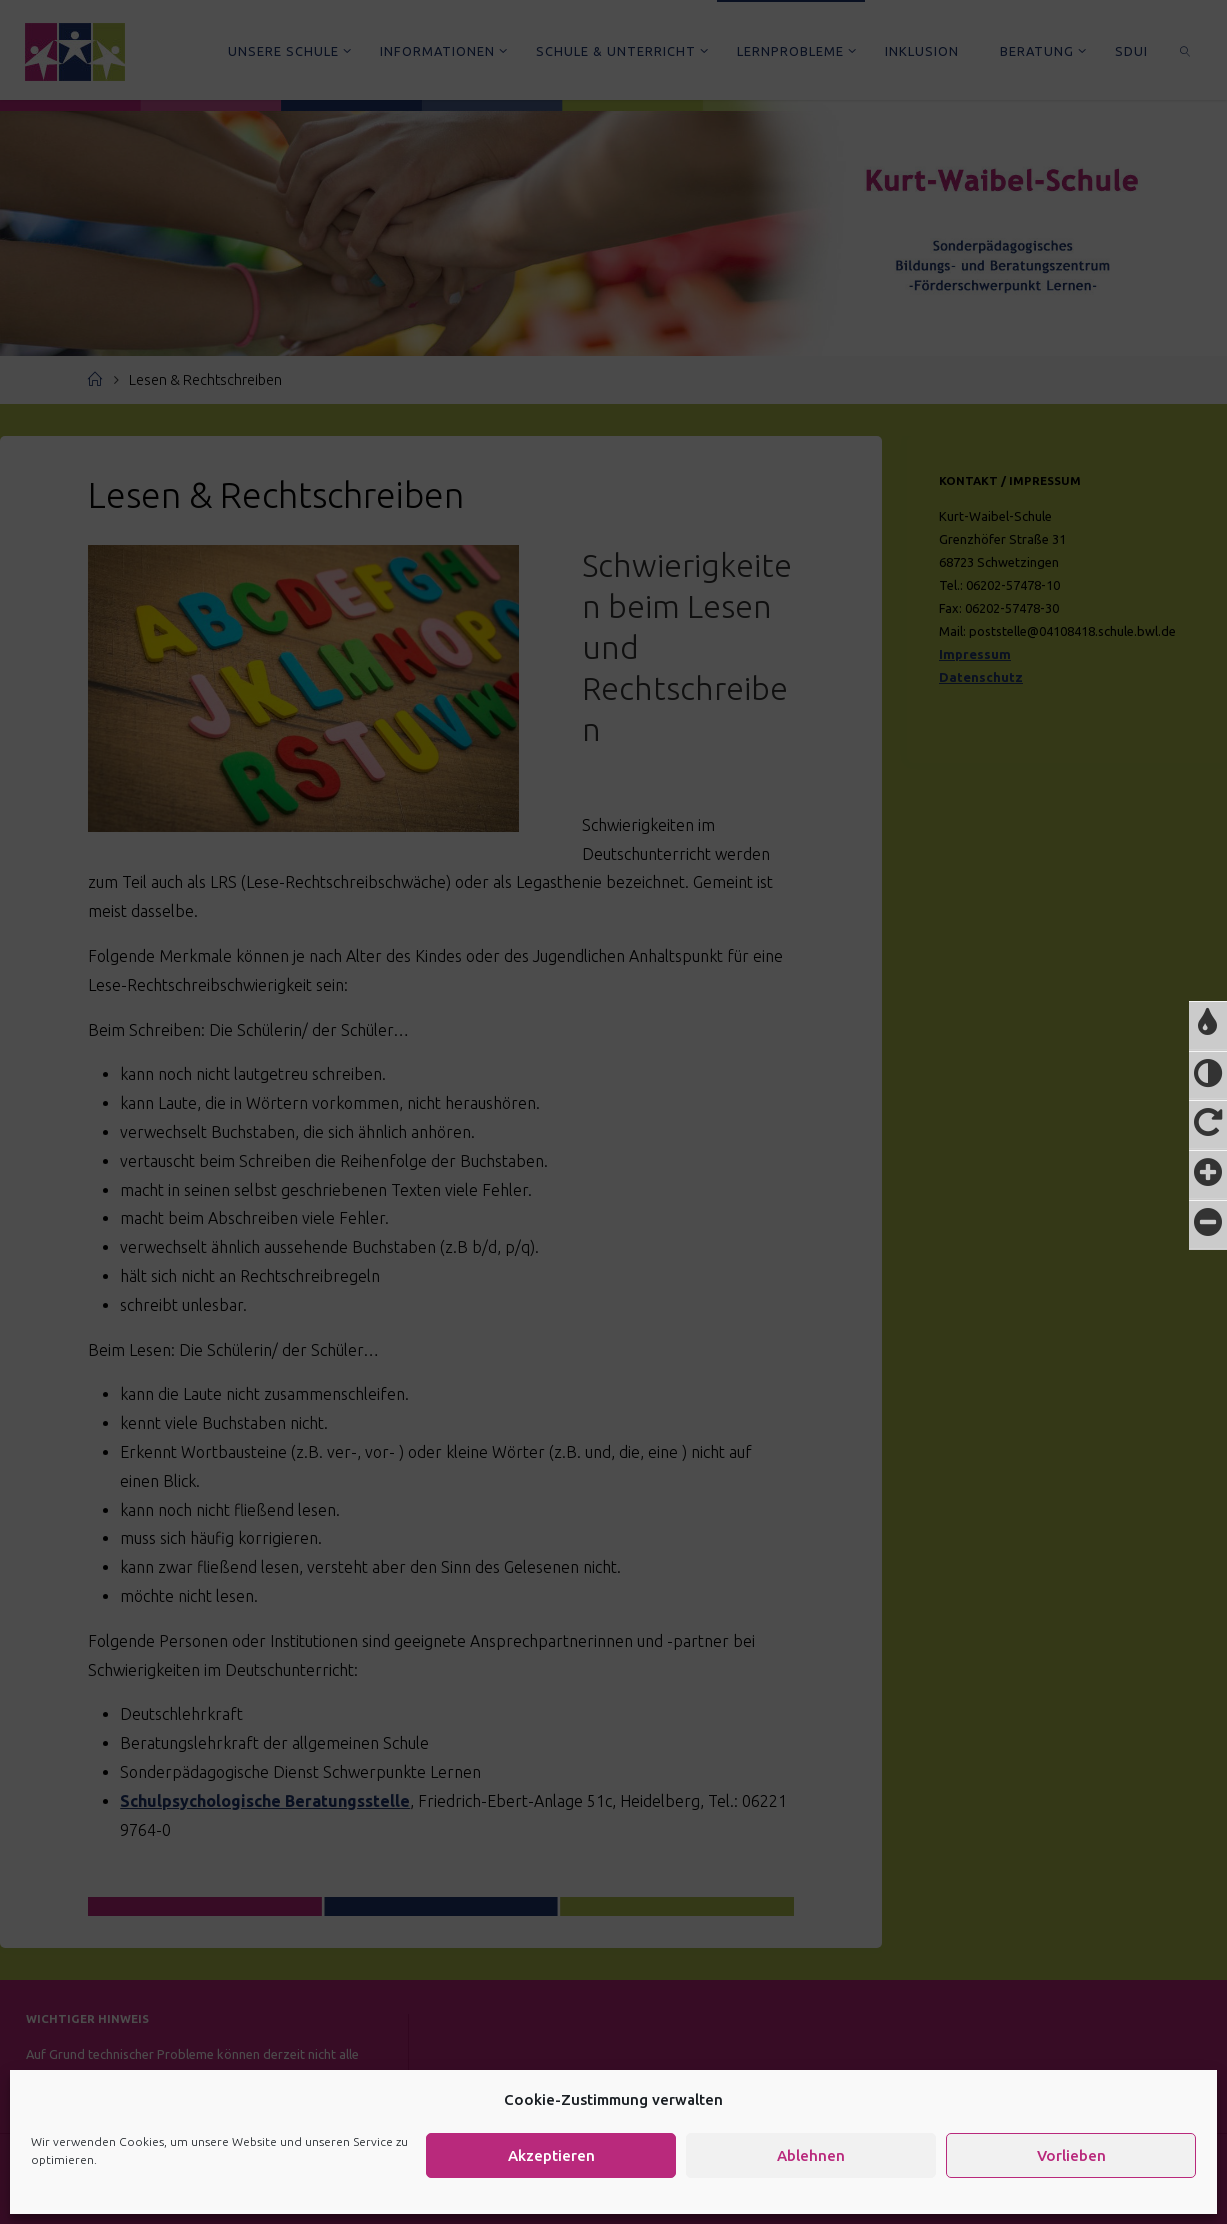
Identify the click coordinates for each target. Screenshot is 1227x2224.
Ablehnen (811, 2155)
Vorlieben (1071, 2155)
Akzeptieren (551, 2155)
